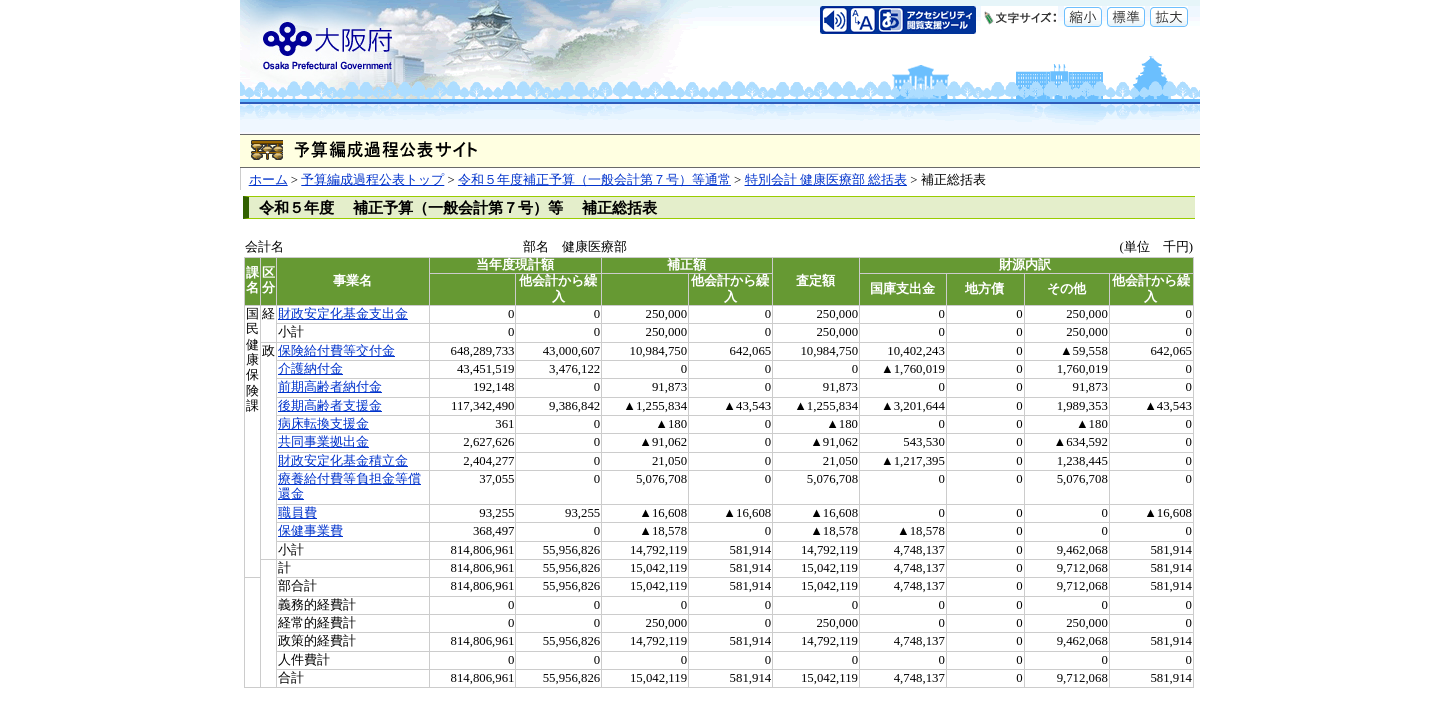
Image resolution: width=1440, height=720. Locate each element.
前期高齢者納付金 (330, 387)
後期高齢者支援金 (330, 406)
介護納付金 (310, 369)
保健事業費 (310, 531)
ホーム (268, 180)
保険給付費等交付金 (336, 351)
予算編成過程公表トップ (372, 180)
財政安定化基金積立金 (343, 461)
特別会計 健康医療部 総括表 (826, 180)
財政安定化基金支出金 (343, 314)
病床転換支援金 (323, 424)
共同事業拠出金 (323, 442)
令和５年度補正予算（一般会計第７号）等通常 (594, 180)
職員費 (297, 513)
